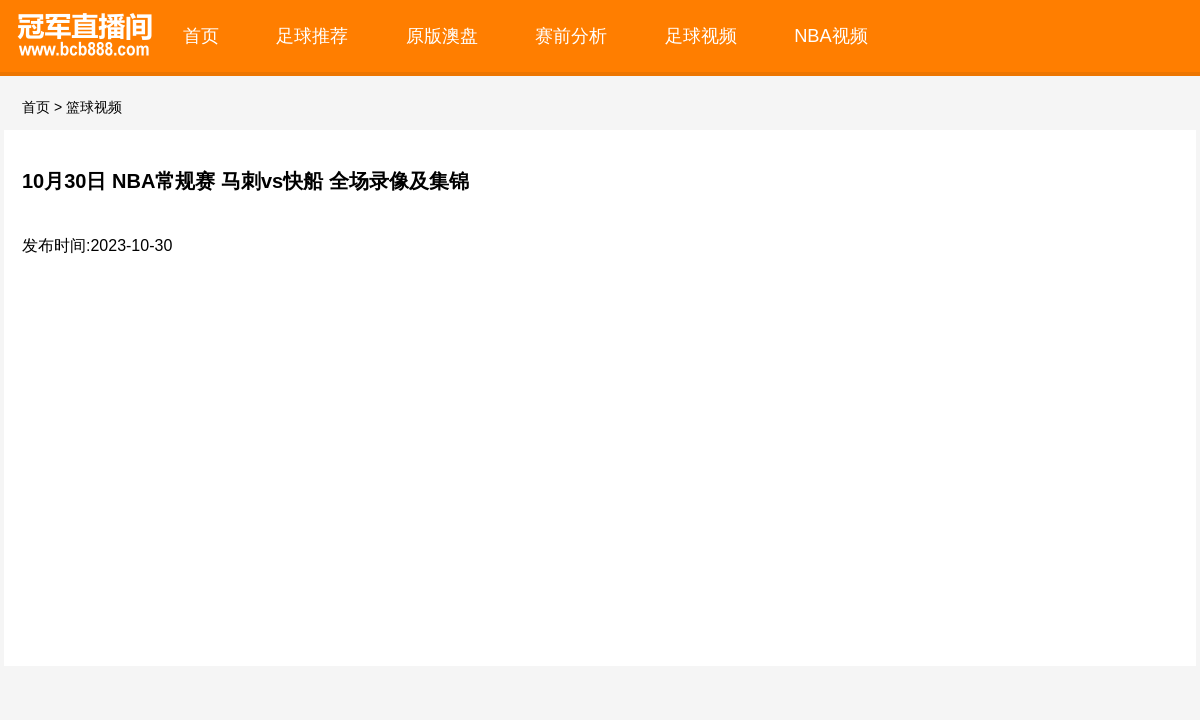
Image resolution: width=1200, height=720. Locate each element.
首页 (201, 35)
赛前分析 (571, 35)
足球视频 (701, 35)
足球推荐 (312, 35)
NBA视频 (831, 35)
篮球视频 (94, 107)
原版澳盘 (442, 35)
